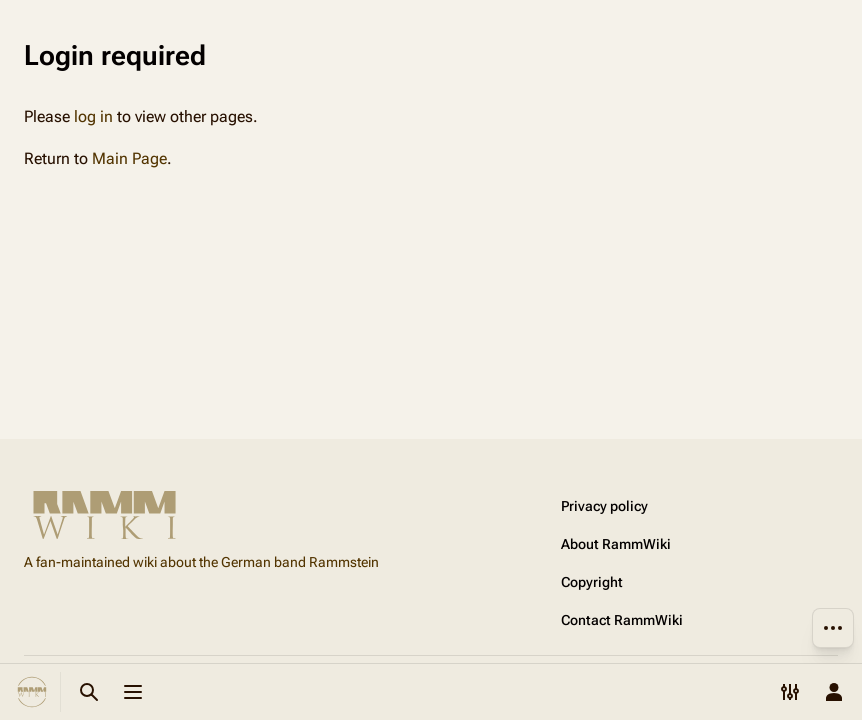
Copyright (592, 582)
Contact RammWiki (622, 620)
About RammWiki (616, 544)
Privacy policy (604, 506)
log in (93, 116)
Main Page (129, 158)
